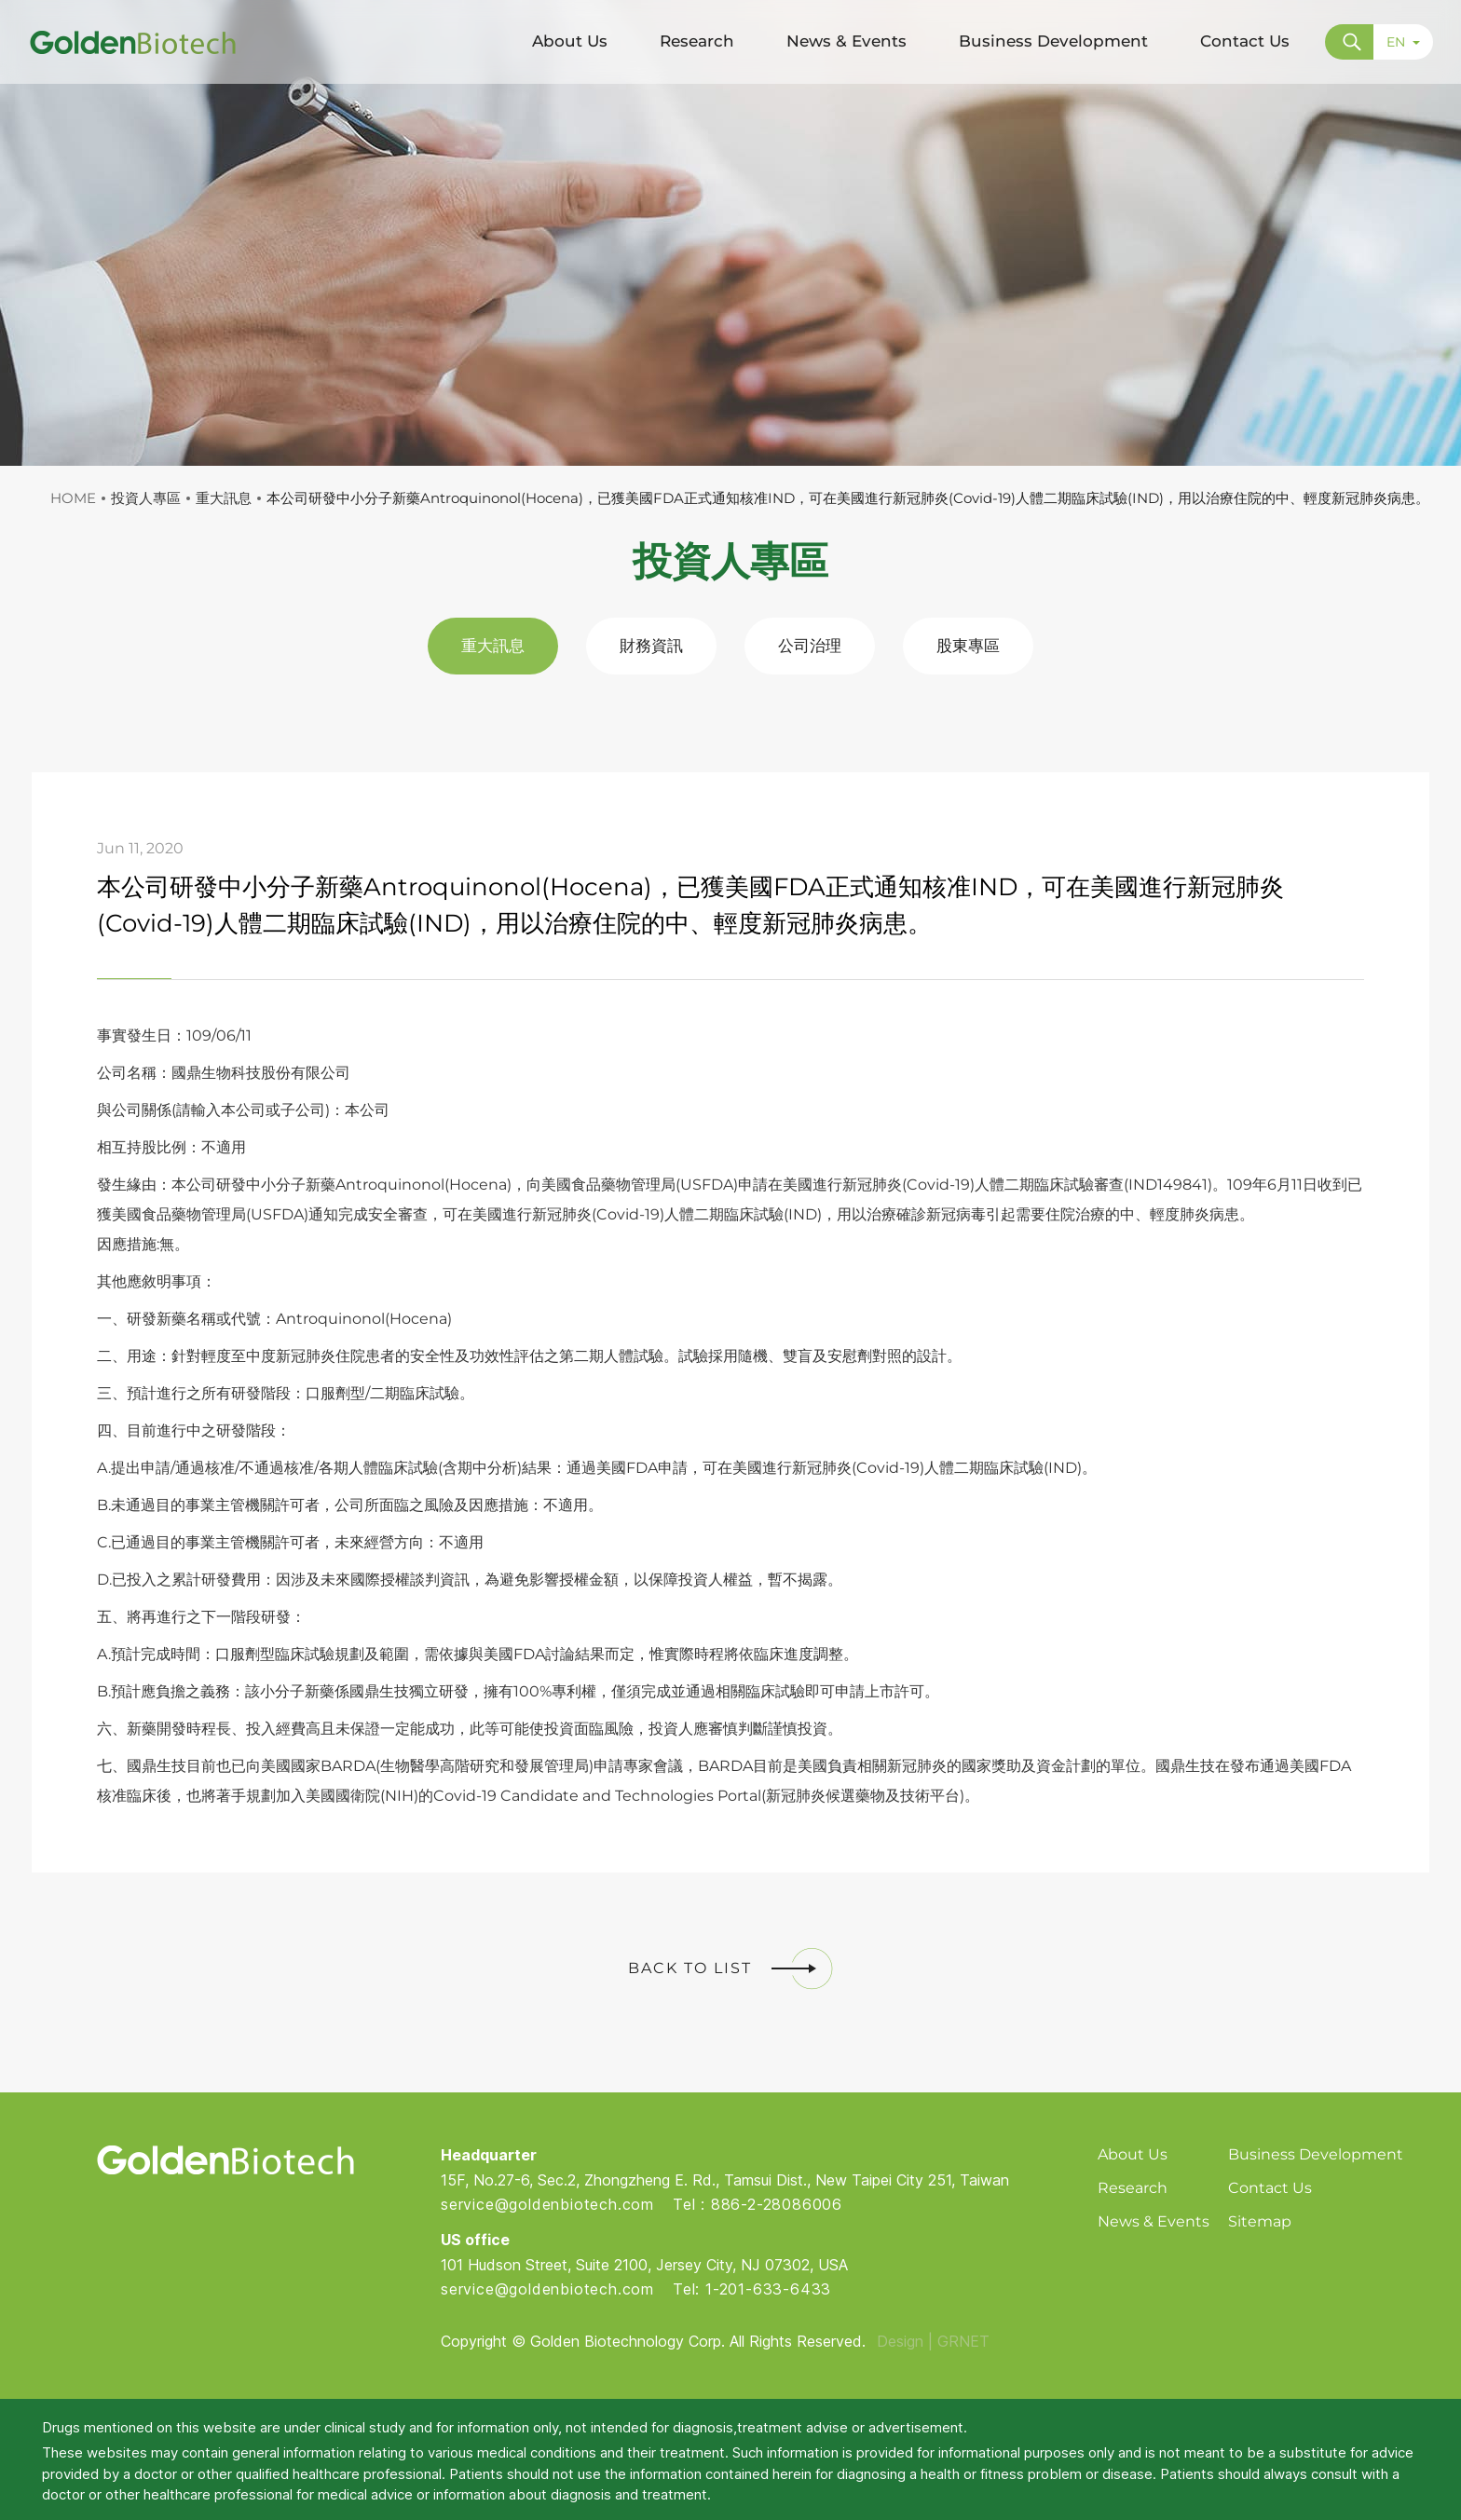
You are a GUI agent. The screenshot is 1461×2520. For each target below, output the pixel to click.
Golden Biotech (225, 2160)
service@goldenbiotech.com (547, 2204)
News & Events (1153, 2221)
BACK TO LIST (730, 1968)
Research (1132, 2188)
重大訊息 (493, 645)
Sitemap (1259, 2221)
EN (1403, 42)
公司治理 (809, 645)
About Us (1132, 2154)
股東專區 (968, 645)
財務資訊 (651, 645)
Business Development (1315, 2154)
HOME (73, 498)
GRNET (963, 2341)
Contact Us (1270, 2188)
